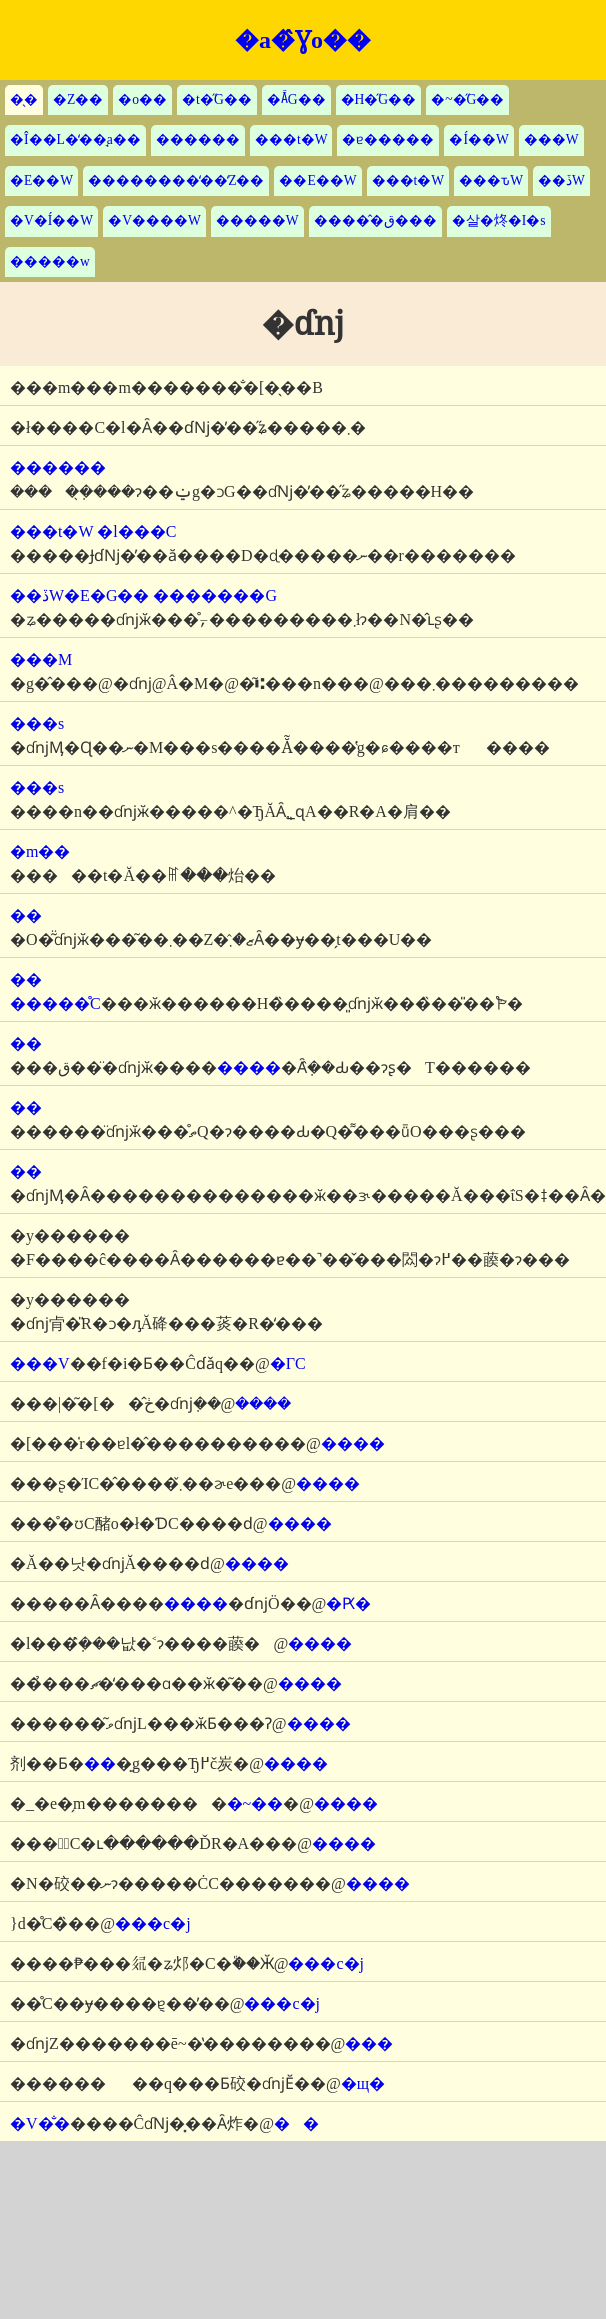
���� (249, 1067)
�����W (257, 220)
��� (369, 2043)
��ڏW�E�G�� (79, 595)
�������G (215, 595)
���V (40, 1363)
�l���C (136, 531)
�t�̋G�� (217, 99)
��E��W (317, 180)
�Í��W (478, 139)
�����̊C (55, 1003)
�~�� (255, 1803)
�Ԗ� (348, 1603)
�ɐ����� (388, 139)
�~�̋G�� (467, 99)
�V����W (154, 220)
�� (26, 915)
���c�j (153, 1923)
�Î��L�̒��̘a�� (75, 139)
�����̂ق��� (375, 220)
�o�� (142, 99)
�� (296, 2123)
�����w (50, 261)
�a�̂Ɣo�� (303, 40)
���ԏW (491, 180)
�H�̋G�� (379, 99)
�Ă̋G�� (296, 99)
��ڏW (561, 180)
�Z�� (78, 99)
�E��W (41, 180)
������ (198, 139)
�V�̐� (40, 2123)
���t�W (291, 139)
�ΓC (288, 1363)
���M (41, 659)
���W (551, 139)
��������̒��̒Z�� (176, 180)
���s (37, 723)
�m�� (40, 851)
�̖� (24, 99)
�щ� (363, 2083)
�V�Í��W (51, 220)
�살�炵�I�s (499, 220)
